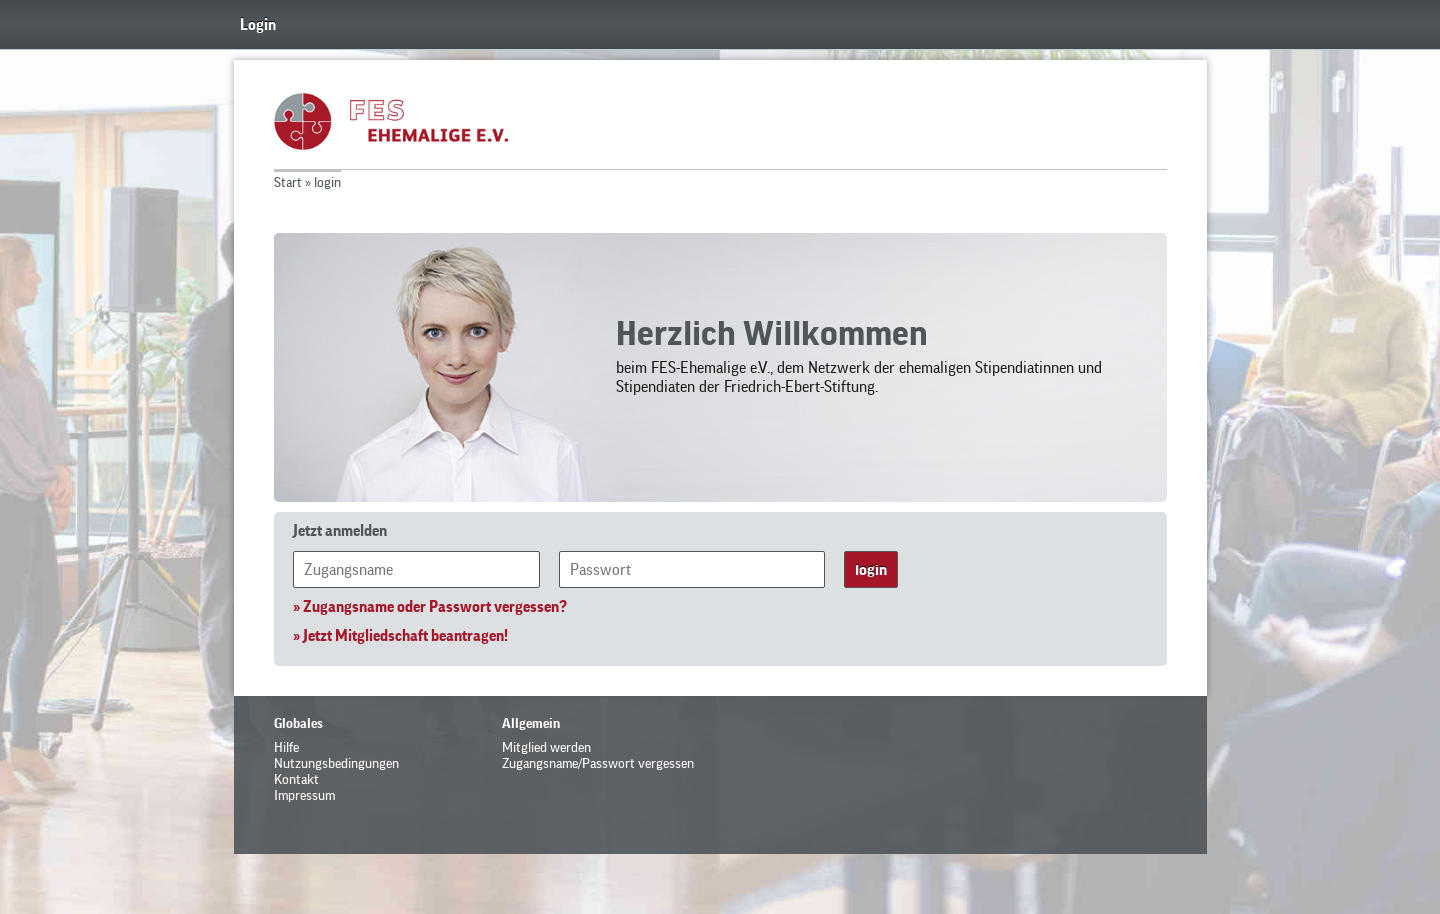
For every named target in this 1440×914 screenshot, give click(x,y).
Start (288, 183)
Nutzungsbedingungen (336, 764)
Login (258, 25)
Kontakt (296, 780)
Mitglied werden (546, 748)
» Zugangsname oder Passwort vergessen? (430, 607)
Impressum (304, 796)
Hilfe (286, 748)
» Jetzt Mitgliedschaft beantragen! (400, 636)
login (327, 183)
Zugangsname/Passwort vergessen (598, 764)
